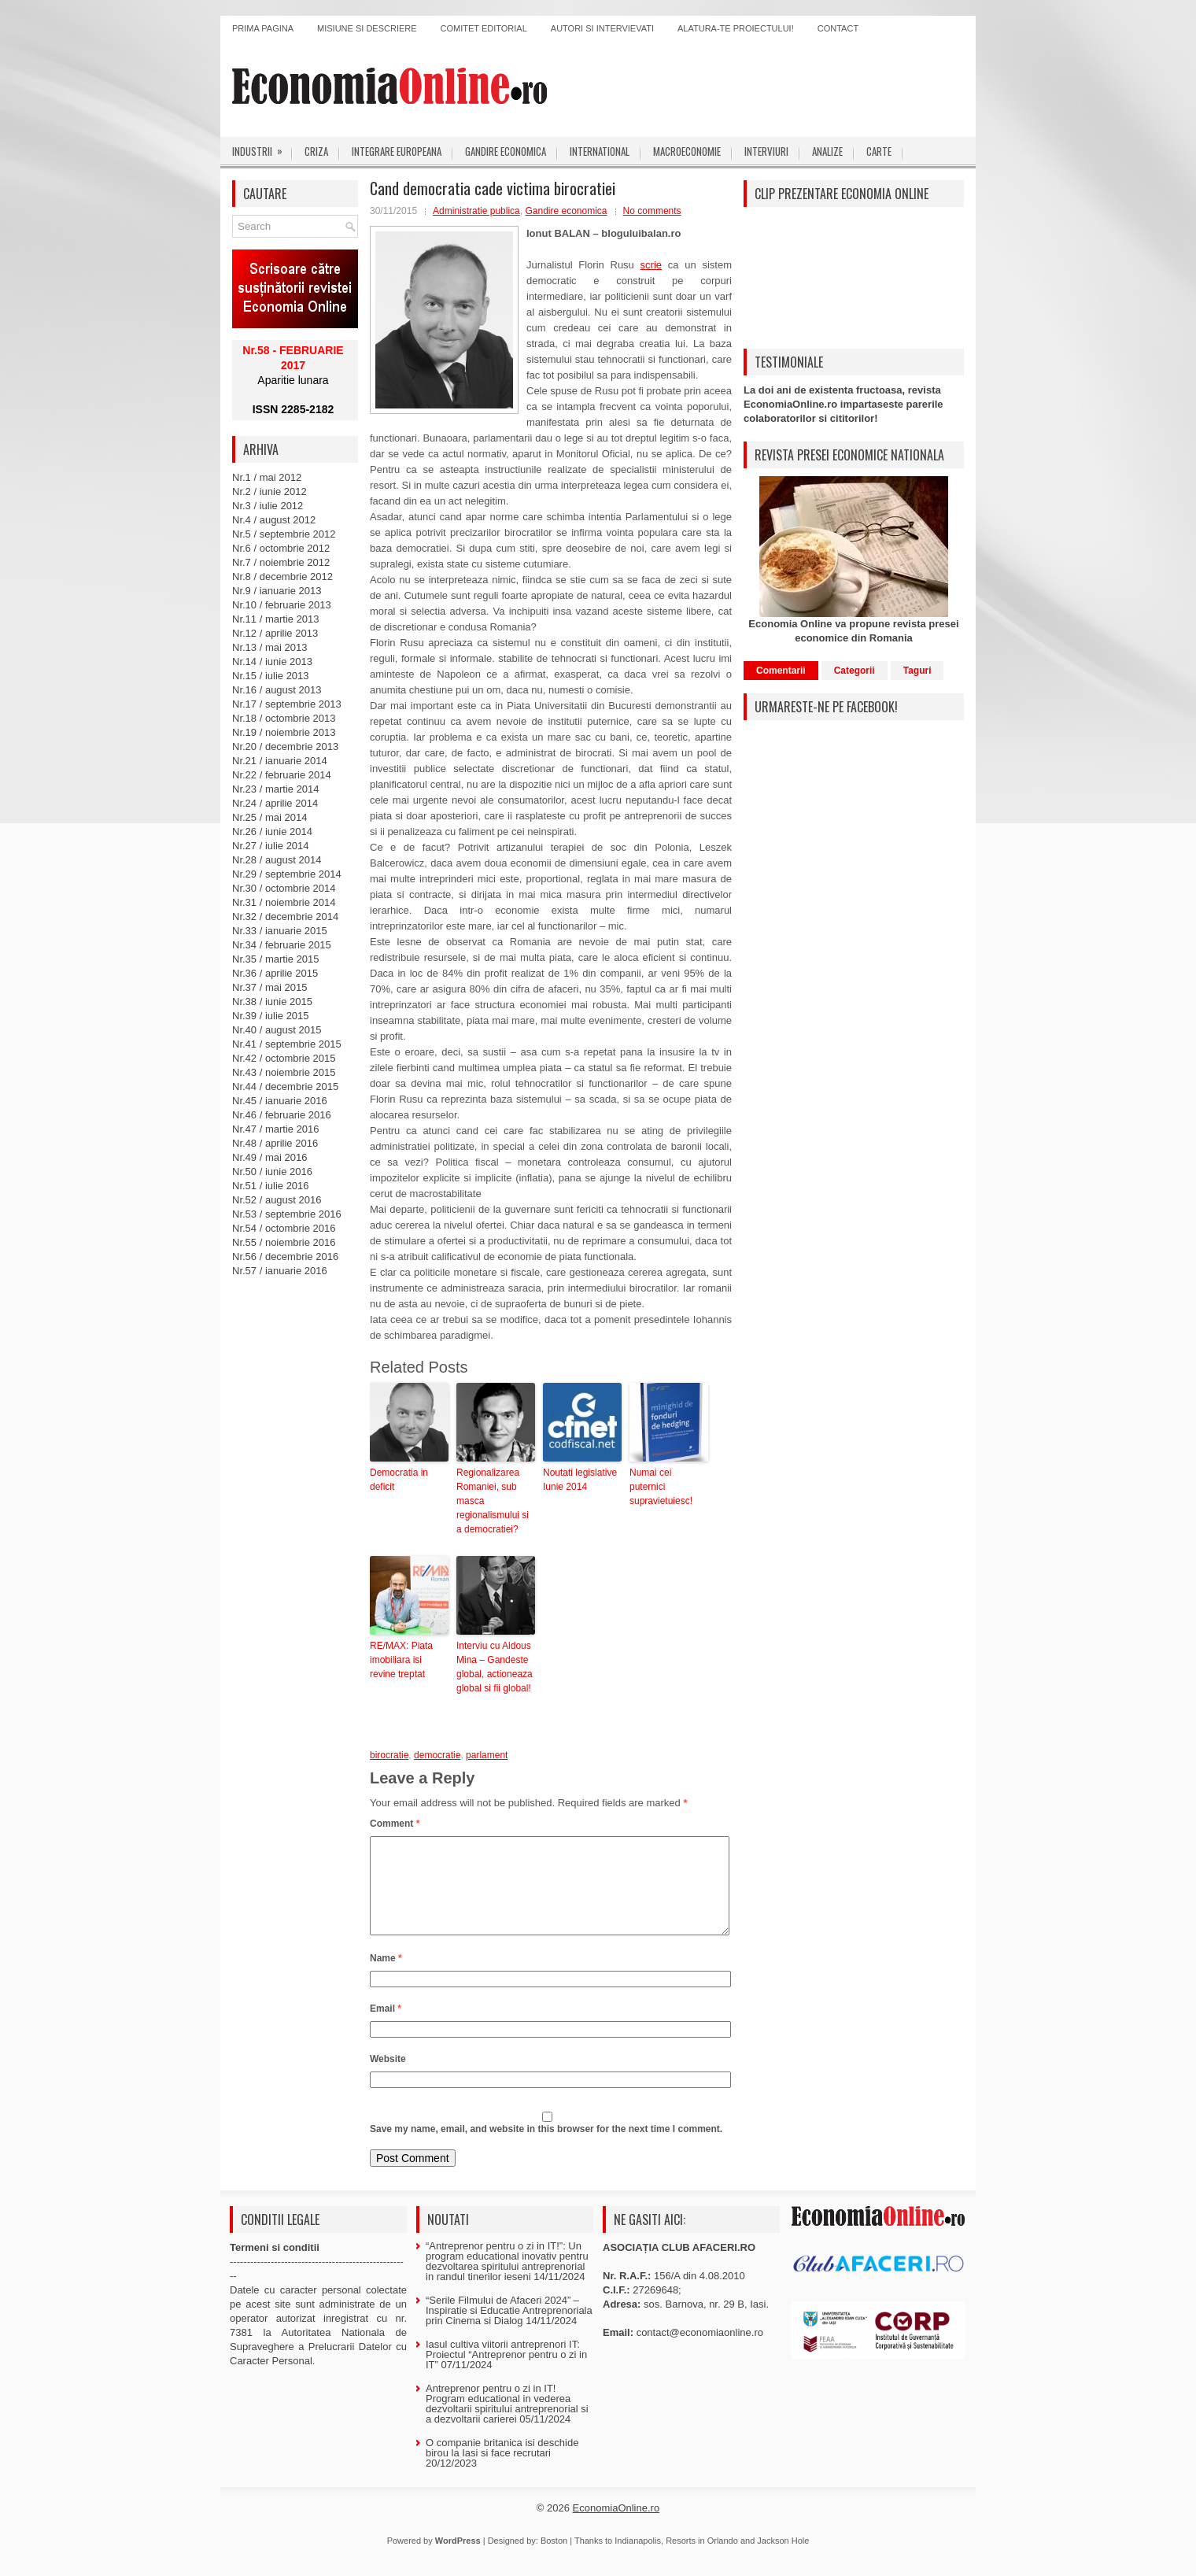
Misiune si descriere (367, 28)
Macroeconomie (687, 151)
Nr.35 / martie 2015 (275, 959)
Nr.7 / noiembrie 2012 (281, 562)
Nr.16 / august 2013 (276, 690)
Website (388, 2077)
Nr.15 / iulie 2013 (270, 676)
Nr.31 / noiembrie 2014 (284, 902)
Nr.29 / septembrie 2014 (286, 874)
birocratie (389, 1755)
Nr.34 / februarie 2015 (281, 945)
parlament (487, 1755)
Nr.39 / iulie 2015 (270, 1016)
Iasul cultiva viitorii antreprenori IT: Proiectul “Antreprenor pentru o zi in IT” (506, 2373)
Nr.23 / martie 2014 (275, 789)
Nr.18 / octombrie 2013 (284, 718)
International (599, 151)
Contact (838, 28)
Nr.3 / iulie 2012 (267, 506)
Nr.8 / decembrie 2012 (282, 576)
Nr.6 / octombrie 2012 (281, 548)
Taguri (917, 670)
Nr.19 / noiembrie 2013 (284, 732)
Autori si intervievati (602, 28)
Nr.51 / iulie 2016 (270, 1186)
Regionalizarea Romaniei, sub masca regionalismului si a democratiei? (492, 1501)
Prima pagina (262, 28)
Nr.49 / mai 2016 (269, 1157)
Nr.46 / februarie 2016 (281, 1115)
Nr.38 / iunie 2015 (272, 1001)
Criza (316, 151)
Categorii (854, 670)
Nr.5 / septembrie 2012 (284, 534)
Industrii (262, 148)
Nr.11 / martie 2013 (275, 619)
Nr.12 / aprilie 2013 (275, 633)
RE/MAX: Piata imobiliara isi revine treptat (401, 1660)
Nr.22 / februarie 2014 (281, 775)
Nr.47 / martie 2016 (275, 1129)
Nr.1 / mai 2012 (266, 477)
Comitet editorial (484, 28)
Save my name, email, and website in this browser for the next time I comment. (546, 2147)
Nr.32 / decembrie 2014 (285, 916)
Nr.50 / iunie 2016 (272, 1171)
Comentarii (781, 670)
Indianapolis (638, 2559)
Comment (394, 1823)
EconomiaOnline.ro (616, 2527)
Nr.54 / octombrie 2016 (284, 1228)
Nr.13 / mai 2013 (269, 647)
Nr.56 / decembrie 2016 (285, 1256)
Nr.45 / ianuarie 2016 (279, 1101)
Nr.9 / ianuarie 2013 (276, 591)
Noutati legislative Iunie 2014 (580, 1479)
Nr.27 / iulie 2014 (270, 846)
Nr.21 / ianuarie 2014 (279, 761)
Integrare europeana (396, 151)
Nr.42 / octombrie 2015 (284, 1058)
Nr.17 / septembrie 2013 (286, 704)
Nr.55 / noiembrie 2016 (284, 1242)
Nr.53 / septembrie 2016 (286, 1214)
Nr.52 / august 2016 (276, 1200)
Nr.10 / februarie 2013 (281, 605)
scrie (651, 265)
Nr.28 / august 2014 (276, 860)
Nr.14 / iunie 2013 (272, 661)
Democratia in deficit (399, 1479)
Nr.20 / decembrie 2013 (285, 746)
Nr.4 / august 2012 (274, 520)
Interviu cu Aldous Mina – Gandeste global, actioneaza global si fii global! (494, 1667)
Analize (827, 151)
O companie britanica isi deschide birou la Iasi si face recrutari (502, 2467)
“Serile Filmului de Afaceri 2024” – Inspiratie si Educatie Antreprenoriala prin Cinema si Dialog (509, 2329)
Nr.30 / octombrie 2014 (284, 888)
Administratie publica (476, 210)
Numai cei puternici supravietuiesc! (660, 1486)
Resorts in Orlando (702, 2559)
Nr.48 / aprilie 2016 (275, 1143)
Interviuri (766, 151)
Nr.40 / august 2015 (276, 1030)
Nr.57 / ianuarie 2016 (279, 1271)
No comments (652, 210)
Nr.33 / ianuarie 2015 (279, 931)
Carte (878, 151)
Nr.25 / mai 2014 (269, 817)
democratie (437, 1755)
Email (385, 2027)
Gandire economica (505, 151)
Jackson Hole (783, 2559)
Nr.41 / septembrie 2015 (286, 1044)
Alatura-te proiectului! (735, 28)
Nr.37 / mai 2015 (269, 987)
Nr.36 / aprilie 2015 (275, 973)
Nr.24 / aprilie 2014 (275, 803)
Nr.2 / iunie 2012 (269, 491)
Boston (554, 2559)
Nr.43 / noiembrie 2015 (284, 1072)
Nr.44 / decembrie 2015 (285, 1086)
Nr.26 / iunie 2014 (272, 831)
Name (386, 1977)
